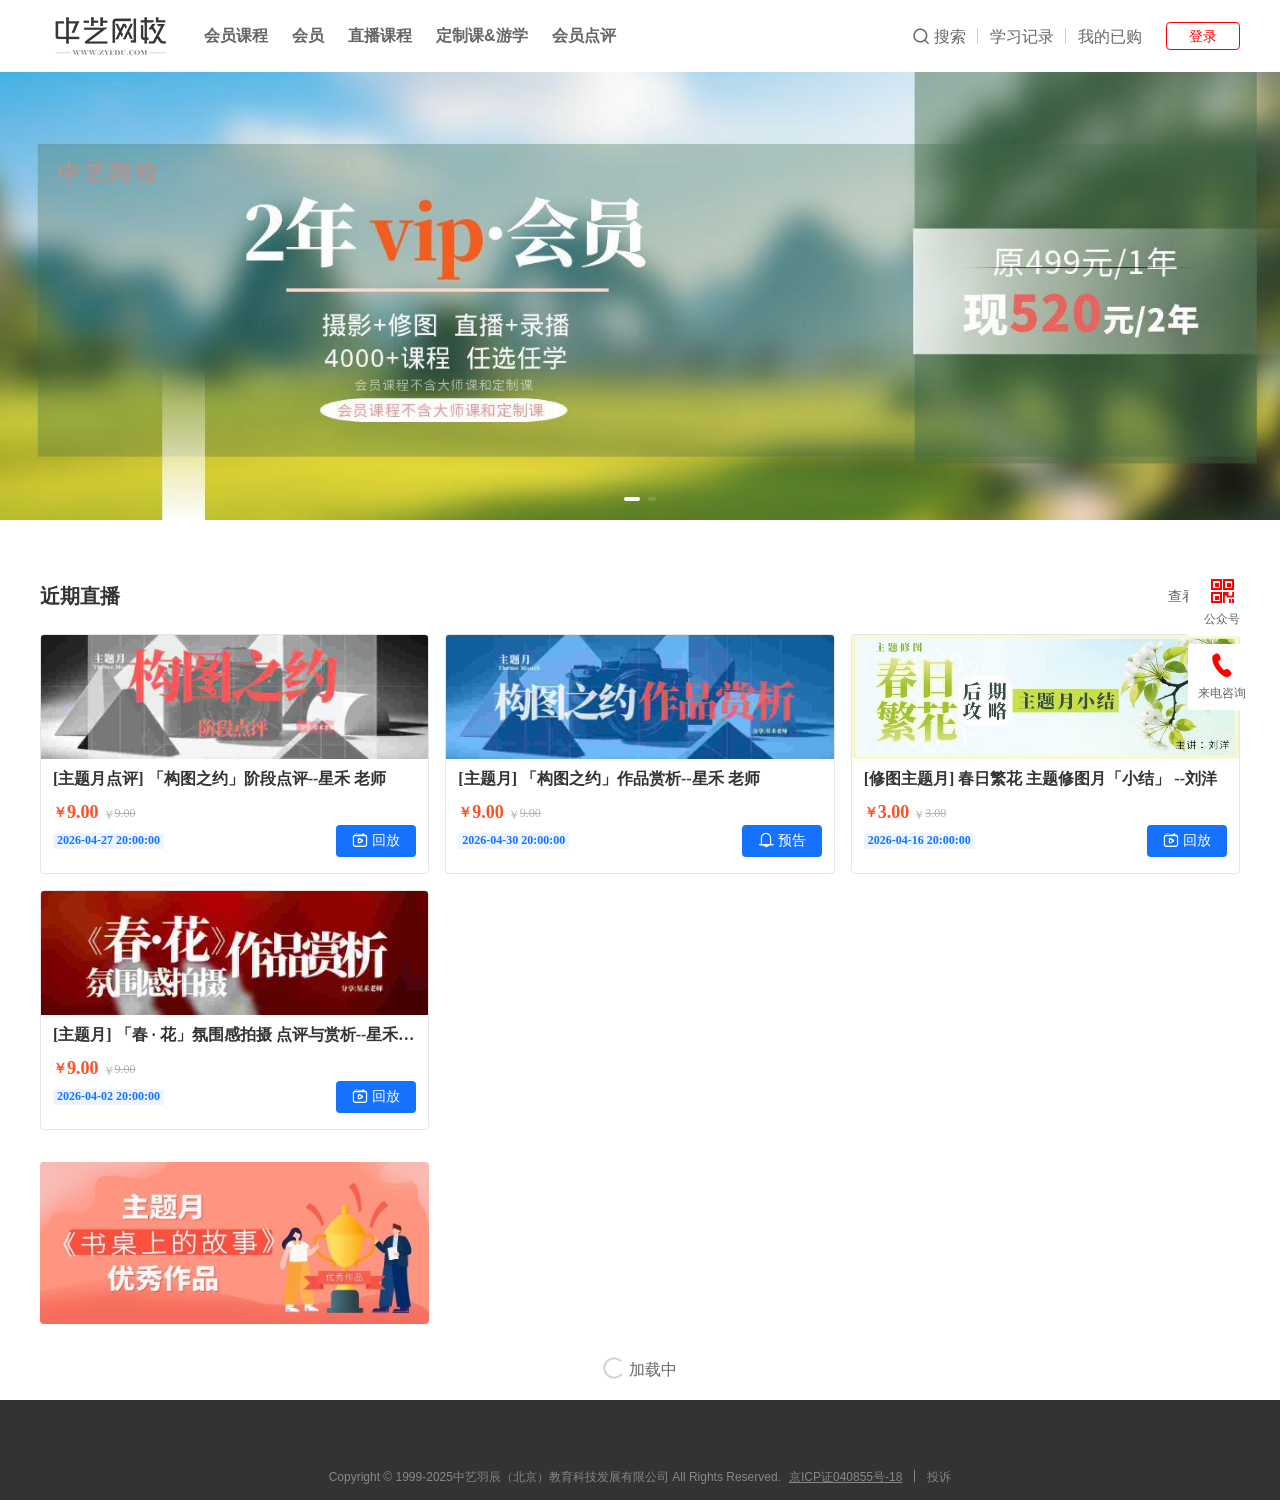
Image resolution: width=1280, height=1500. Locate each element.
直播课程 (380, 35)
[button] (632, 499)
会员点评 (584, 35)
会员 (308, 35)
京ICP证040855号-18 (845, 1477)
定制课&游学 (482, 35)
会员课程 (236, 35)
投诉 (939, 1477)
